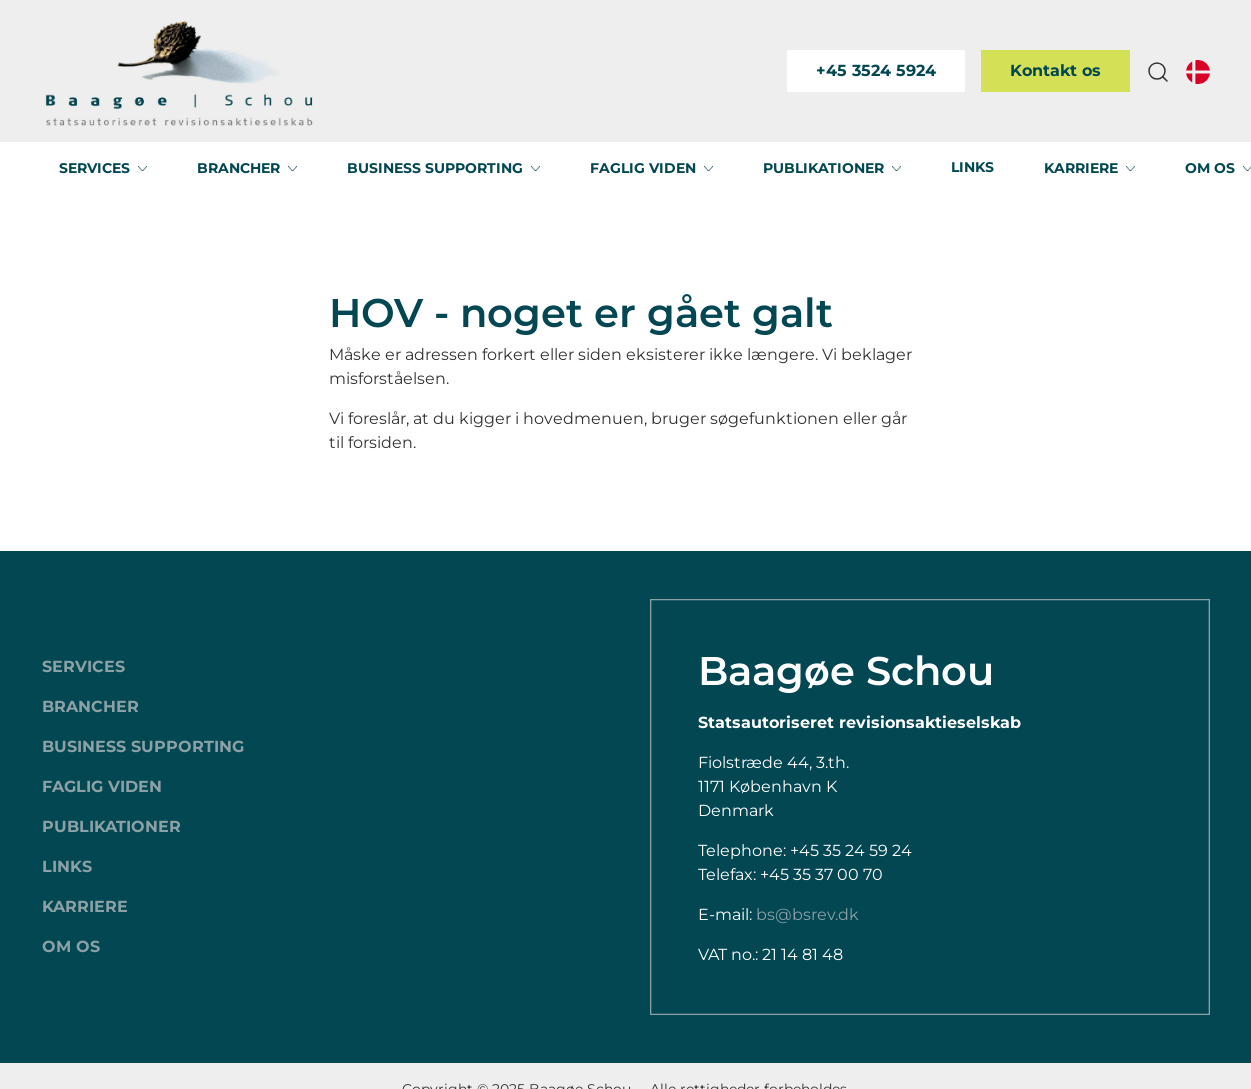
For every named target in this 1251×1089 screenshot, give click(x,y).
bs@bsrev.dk (807, 914)
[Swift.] (179, 71)
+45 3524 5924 (876, 70)
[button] (1158, 71)
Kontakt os (1055, 70)
